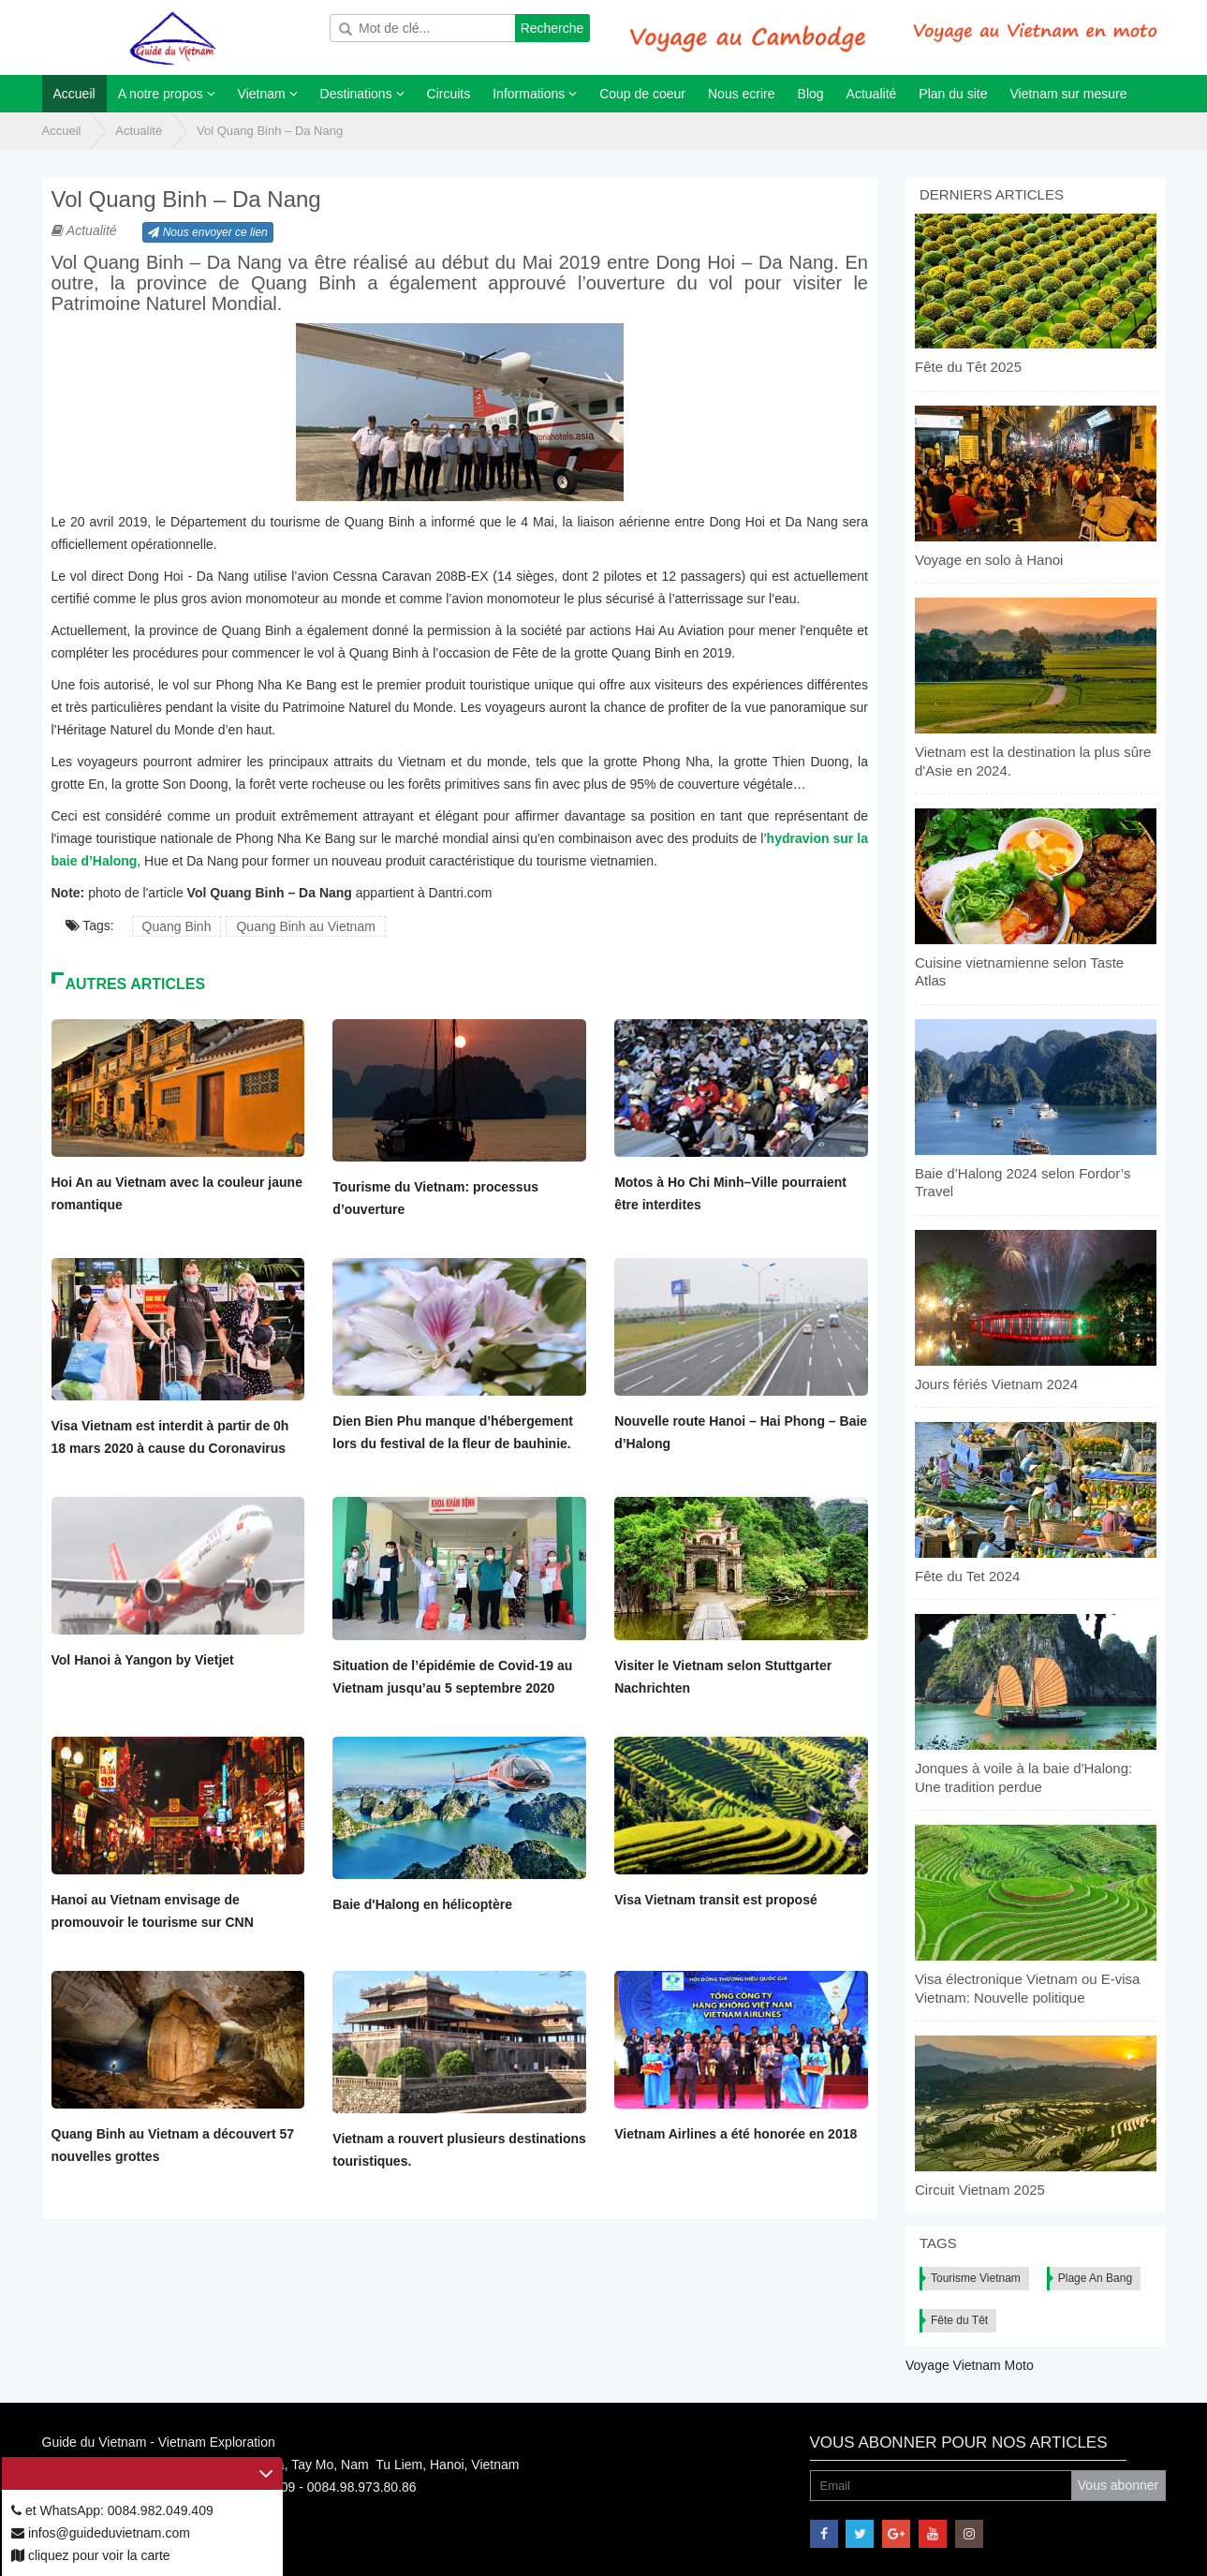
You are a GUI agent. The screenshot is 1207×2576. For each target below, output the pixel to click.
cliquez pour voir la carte (90, 2555)
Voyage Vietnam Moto (969, 2365)
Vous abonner (1118, 2485)
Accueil (61, 131)
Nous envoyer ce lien (207, 232)
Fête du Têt (959, 2320)
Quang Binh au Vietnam (305, 926)
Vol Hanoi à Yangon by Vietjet (143, 1659)
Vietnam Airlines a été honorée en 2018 (735, 2133)
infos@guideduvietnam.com (100, 2532)
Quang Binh (177, 926)
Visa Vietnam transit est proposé (715, 1899)
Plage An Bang (1095, 2278)
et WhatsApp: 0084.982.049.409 (112, 2510)
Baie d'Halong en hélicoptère (422, 1904)
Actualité (138, 131)
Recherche (552, 28)
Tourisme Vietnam (976, 2278)
